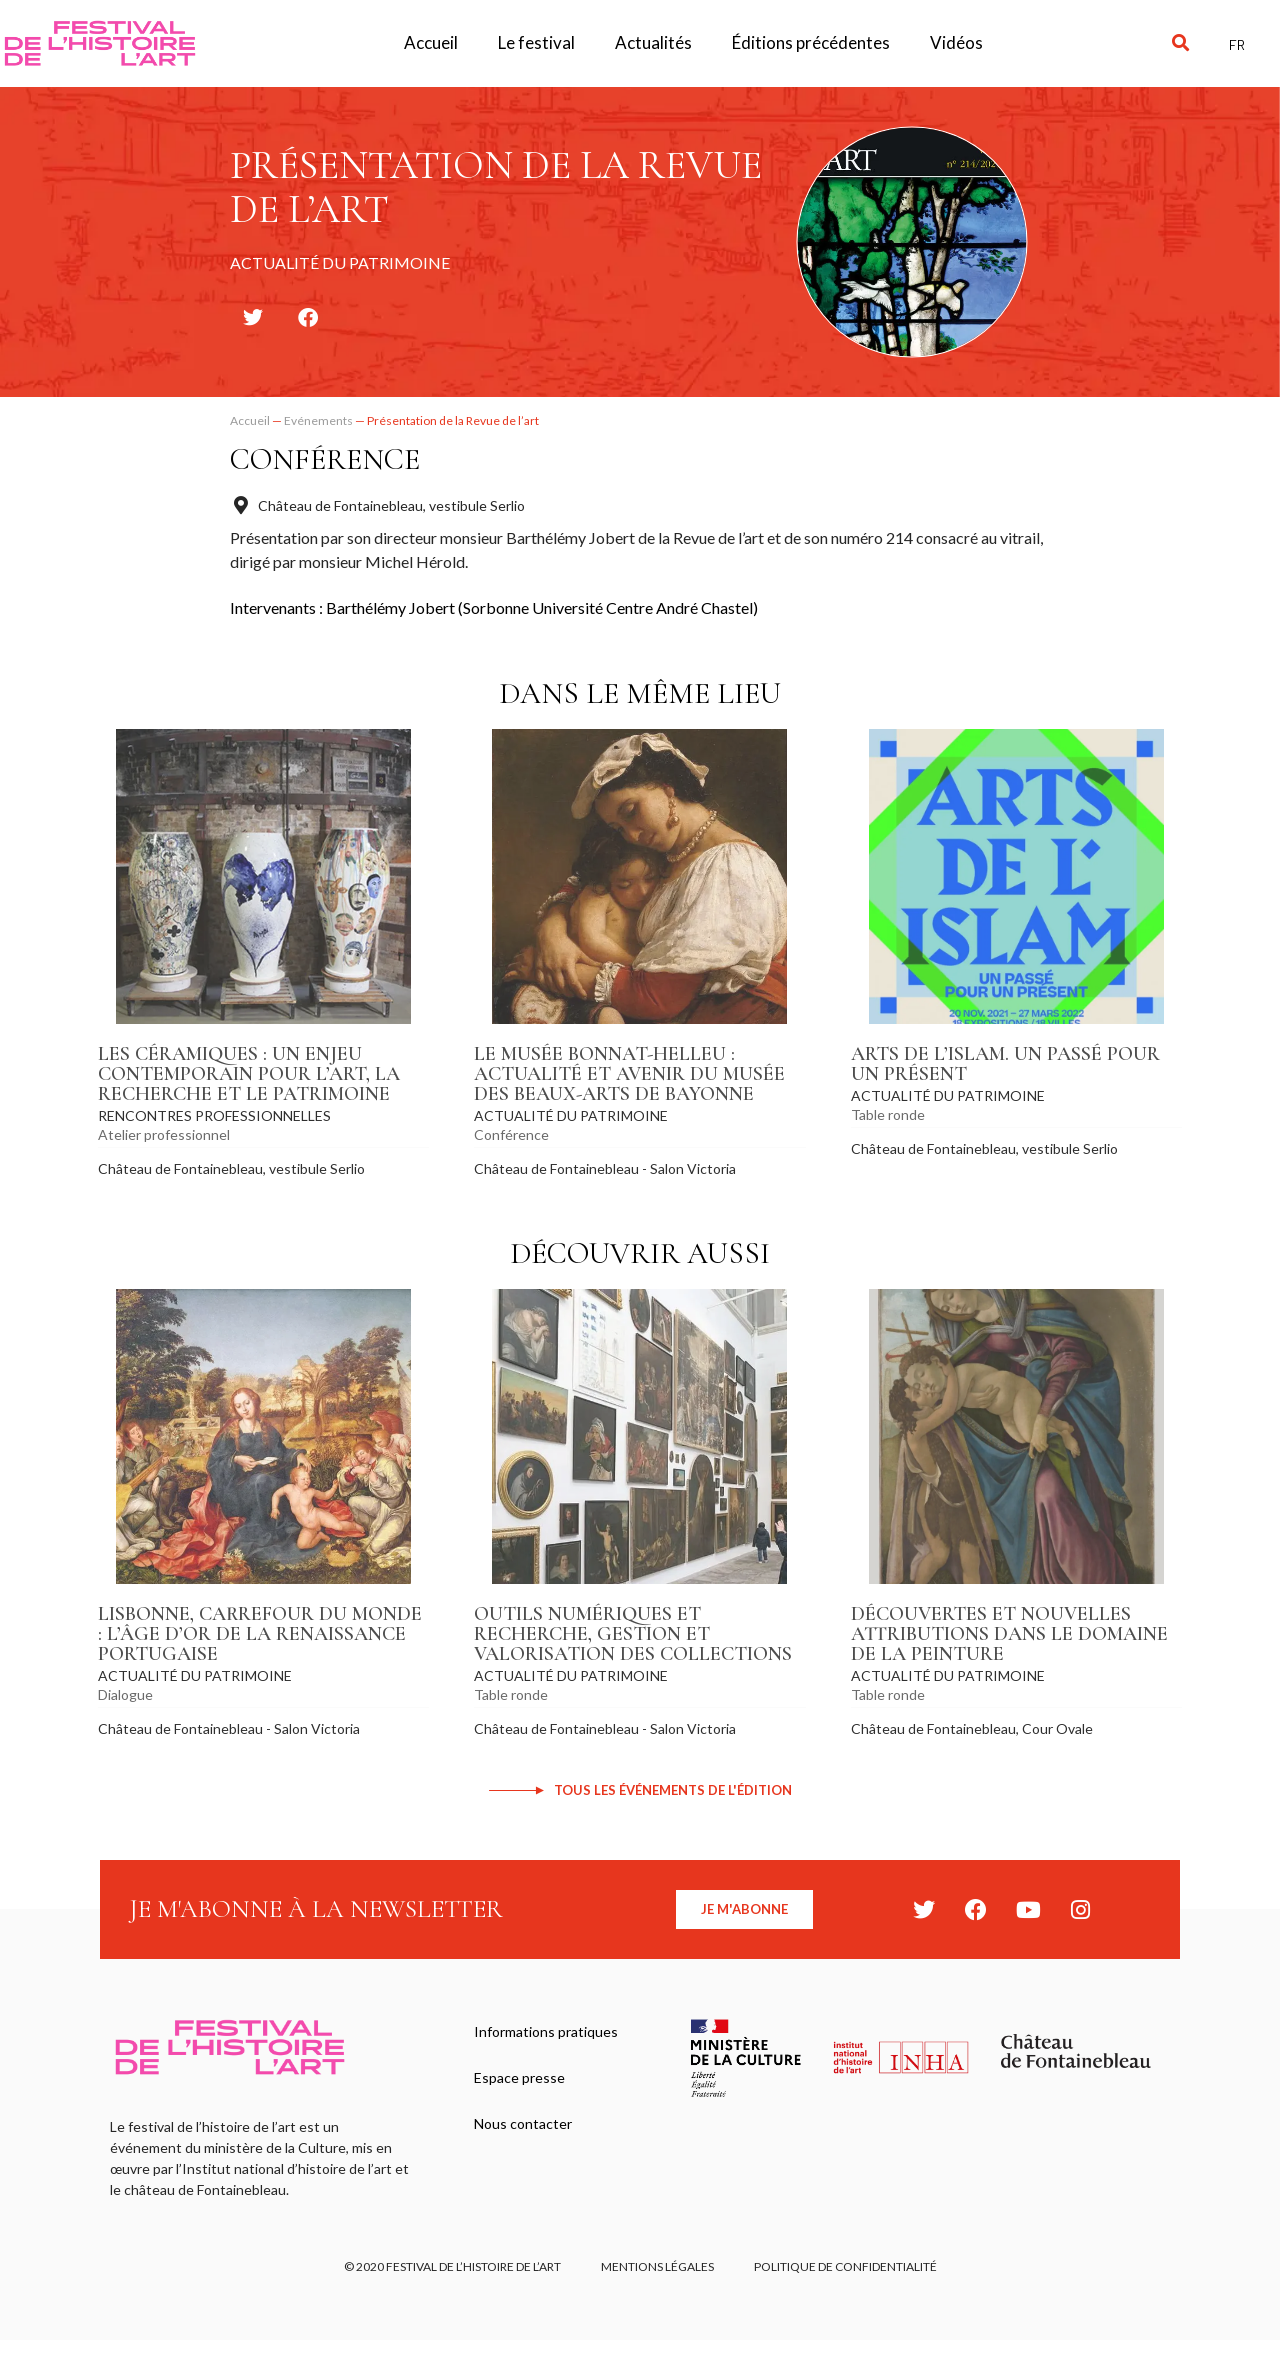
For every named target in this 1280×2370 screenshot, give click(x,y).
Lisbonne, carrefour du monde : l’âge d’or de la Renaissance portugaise (260, 1634)
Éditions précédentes (811, 42)
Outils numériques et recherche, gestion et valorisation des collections (633, 1634)
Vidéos (956, 42)
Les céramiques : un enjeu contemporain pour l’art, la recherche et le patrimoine (249, 1074)
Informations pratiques (546, 2031)
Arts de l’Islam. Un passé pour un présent (1005, 1064)
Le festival (536, 42)
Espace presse (519, 2077)
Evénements (318, 420)
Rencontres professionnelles (214, 1115)
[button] (1180, 43)
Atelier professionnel (164, 1134)
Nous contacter (523, 2123)
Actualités (653, 42)
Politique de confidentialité (845, 2266)
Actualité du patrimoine (571, 1115)
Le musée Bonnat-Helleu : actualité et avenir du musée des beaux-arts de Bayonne (629, 1074)
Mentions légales (657, 2266)
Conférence (325, 459)
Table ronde (888, 1114)
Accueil (431, 42)
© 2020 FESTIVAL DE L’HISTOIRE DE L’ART (452, 2266)
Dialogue (125, 1694)
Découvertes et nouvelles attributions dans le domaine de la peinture (1009, 1634)
